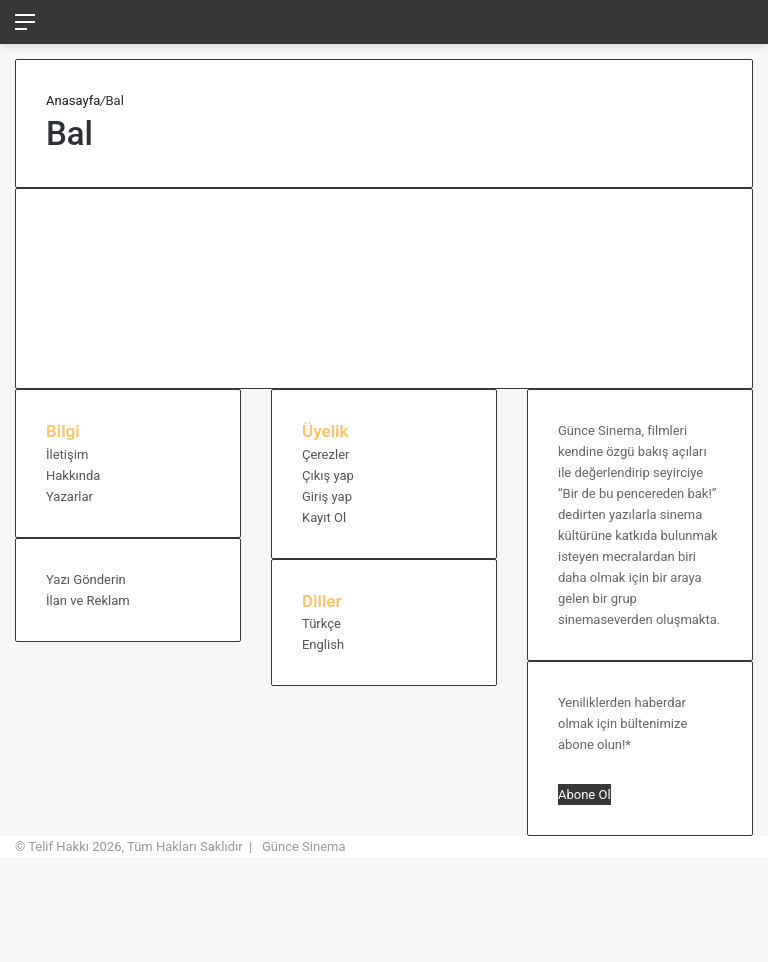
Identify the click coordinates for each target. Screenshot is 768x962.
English (323, 644)
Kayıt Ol (324, 517)
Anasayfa (73, 100)
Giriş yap (327, 496)
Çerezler (325, 454)
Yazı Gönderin (86, 579)
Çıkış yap (328, 475)
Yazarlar (69, 496)
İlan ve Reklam (88, 600)
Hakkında (73, 475)
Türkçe (321, 623)
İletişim (67, 454)
